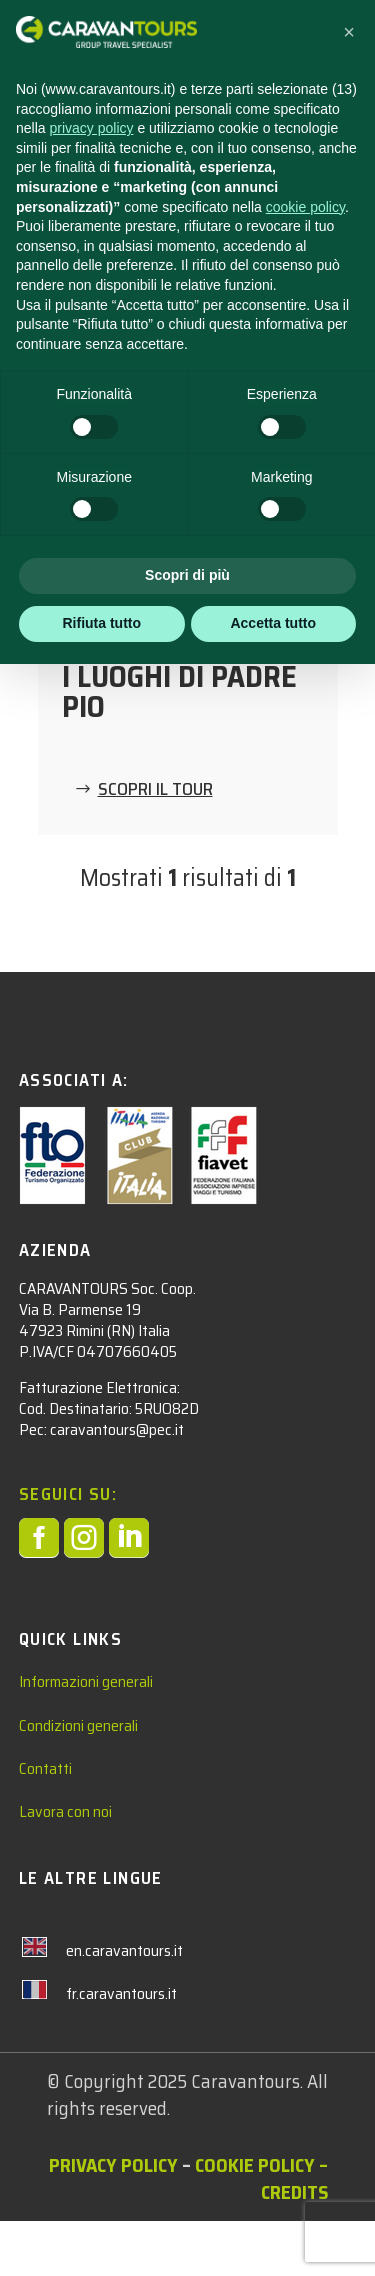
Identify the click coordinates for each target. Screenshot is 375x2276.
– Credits (294, 2233)
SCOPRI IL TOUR (155, 789)
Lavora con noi (65, 1866)
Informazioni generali (86, 1736)
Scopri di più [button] (187, 575)
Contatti (45, 1823)
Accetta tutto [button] (273, 623)
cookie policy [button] (305, 207)
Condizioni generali (78, 1779)
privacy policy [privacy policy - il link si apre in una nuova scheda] (91, 128)
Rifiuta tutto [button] (101, 623)
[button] (349, 32)
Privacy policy (113, 2220)
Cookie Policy (255, 2220)
